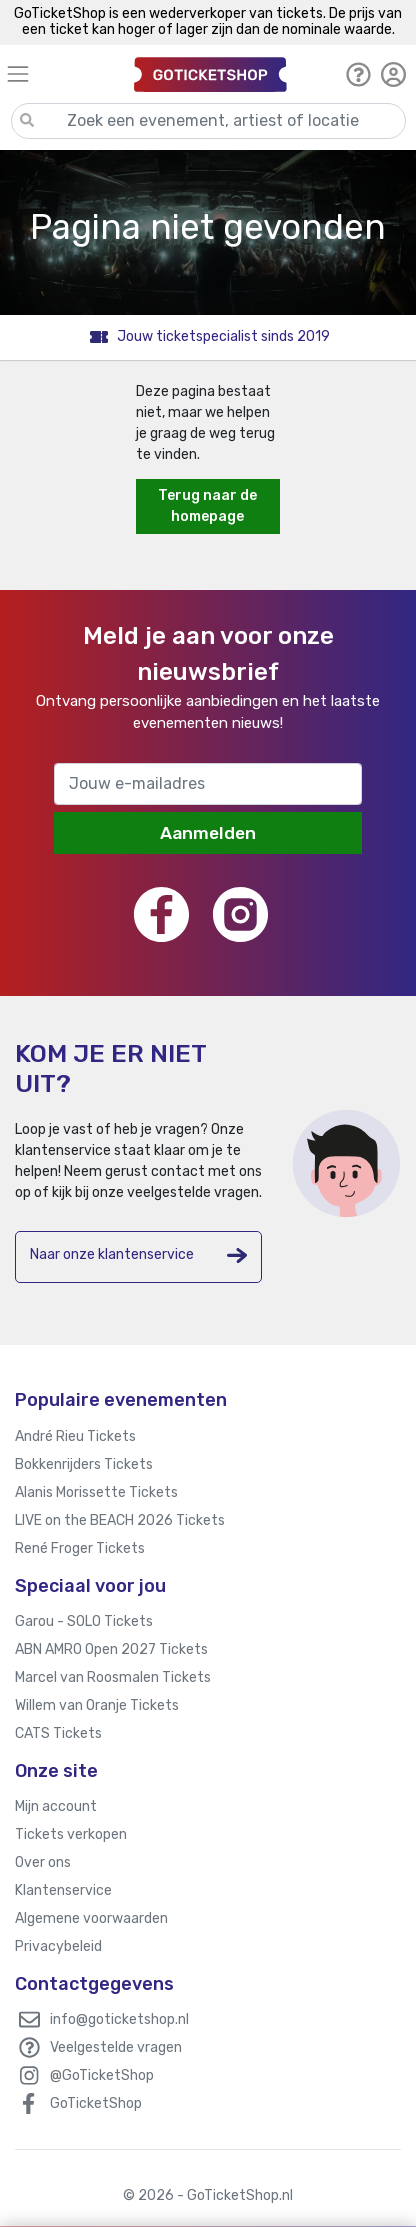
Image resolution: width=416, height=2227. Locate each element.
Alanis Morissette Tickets (96, 1492)
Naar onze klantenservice (138, 1255)
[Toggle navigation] (61, 73)
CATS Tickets (58, 1733)
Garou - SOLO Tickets (84, 1621)
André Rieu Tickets (75, 1436)
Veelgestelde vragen (116, 2047)
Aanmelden (208, 833)
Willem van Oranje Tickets (97, 1705)
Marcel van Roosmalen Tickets (113, 1677)
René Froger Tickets (80, 1548)
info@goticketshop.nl (119, 2019)
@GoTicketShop (102, 2075)
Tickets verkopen (71, 1834)
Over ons (43, 1862)
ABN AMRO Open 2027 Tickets (111, 1649)
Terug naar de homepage (207, 506)
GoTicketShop (96, 2103)
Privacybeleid (58, 1946)
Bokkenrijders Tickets (84, 1464)
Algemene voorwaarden (91, 1918)
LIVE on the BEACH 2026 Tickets (120, 1520)
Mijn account (56, 1806)
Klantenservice (63, 1890)
